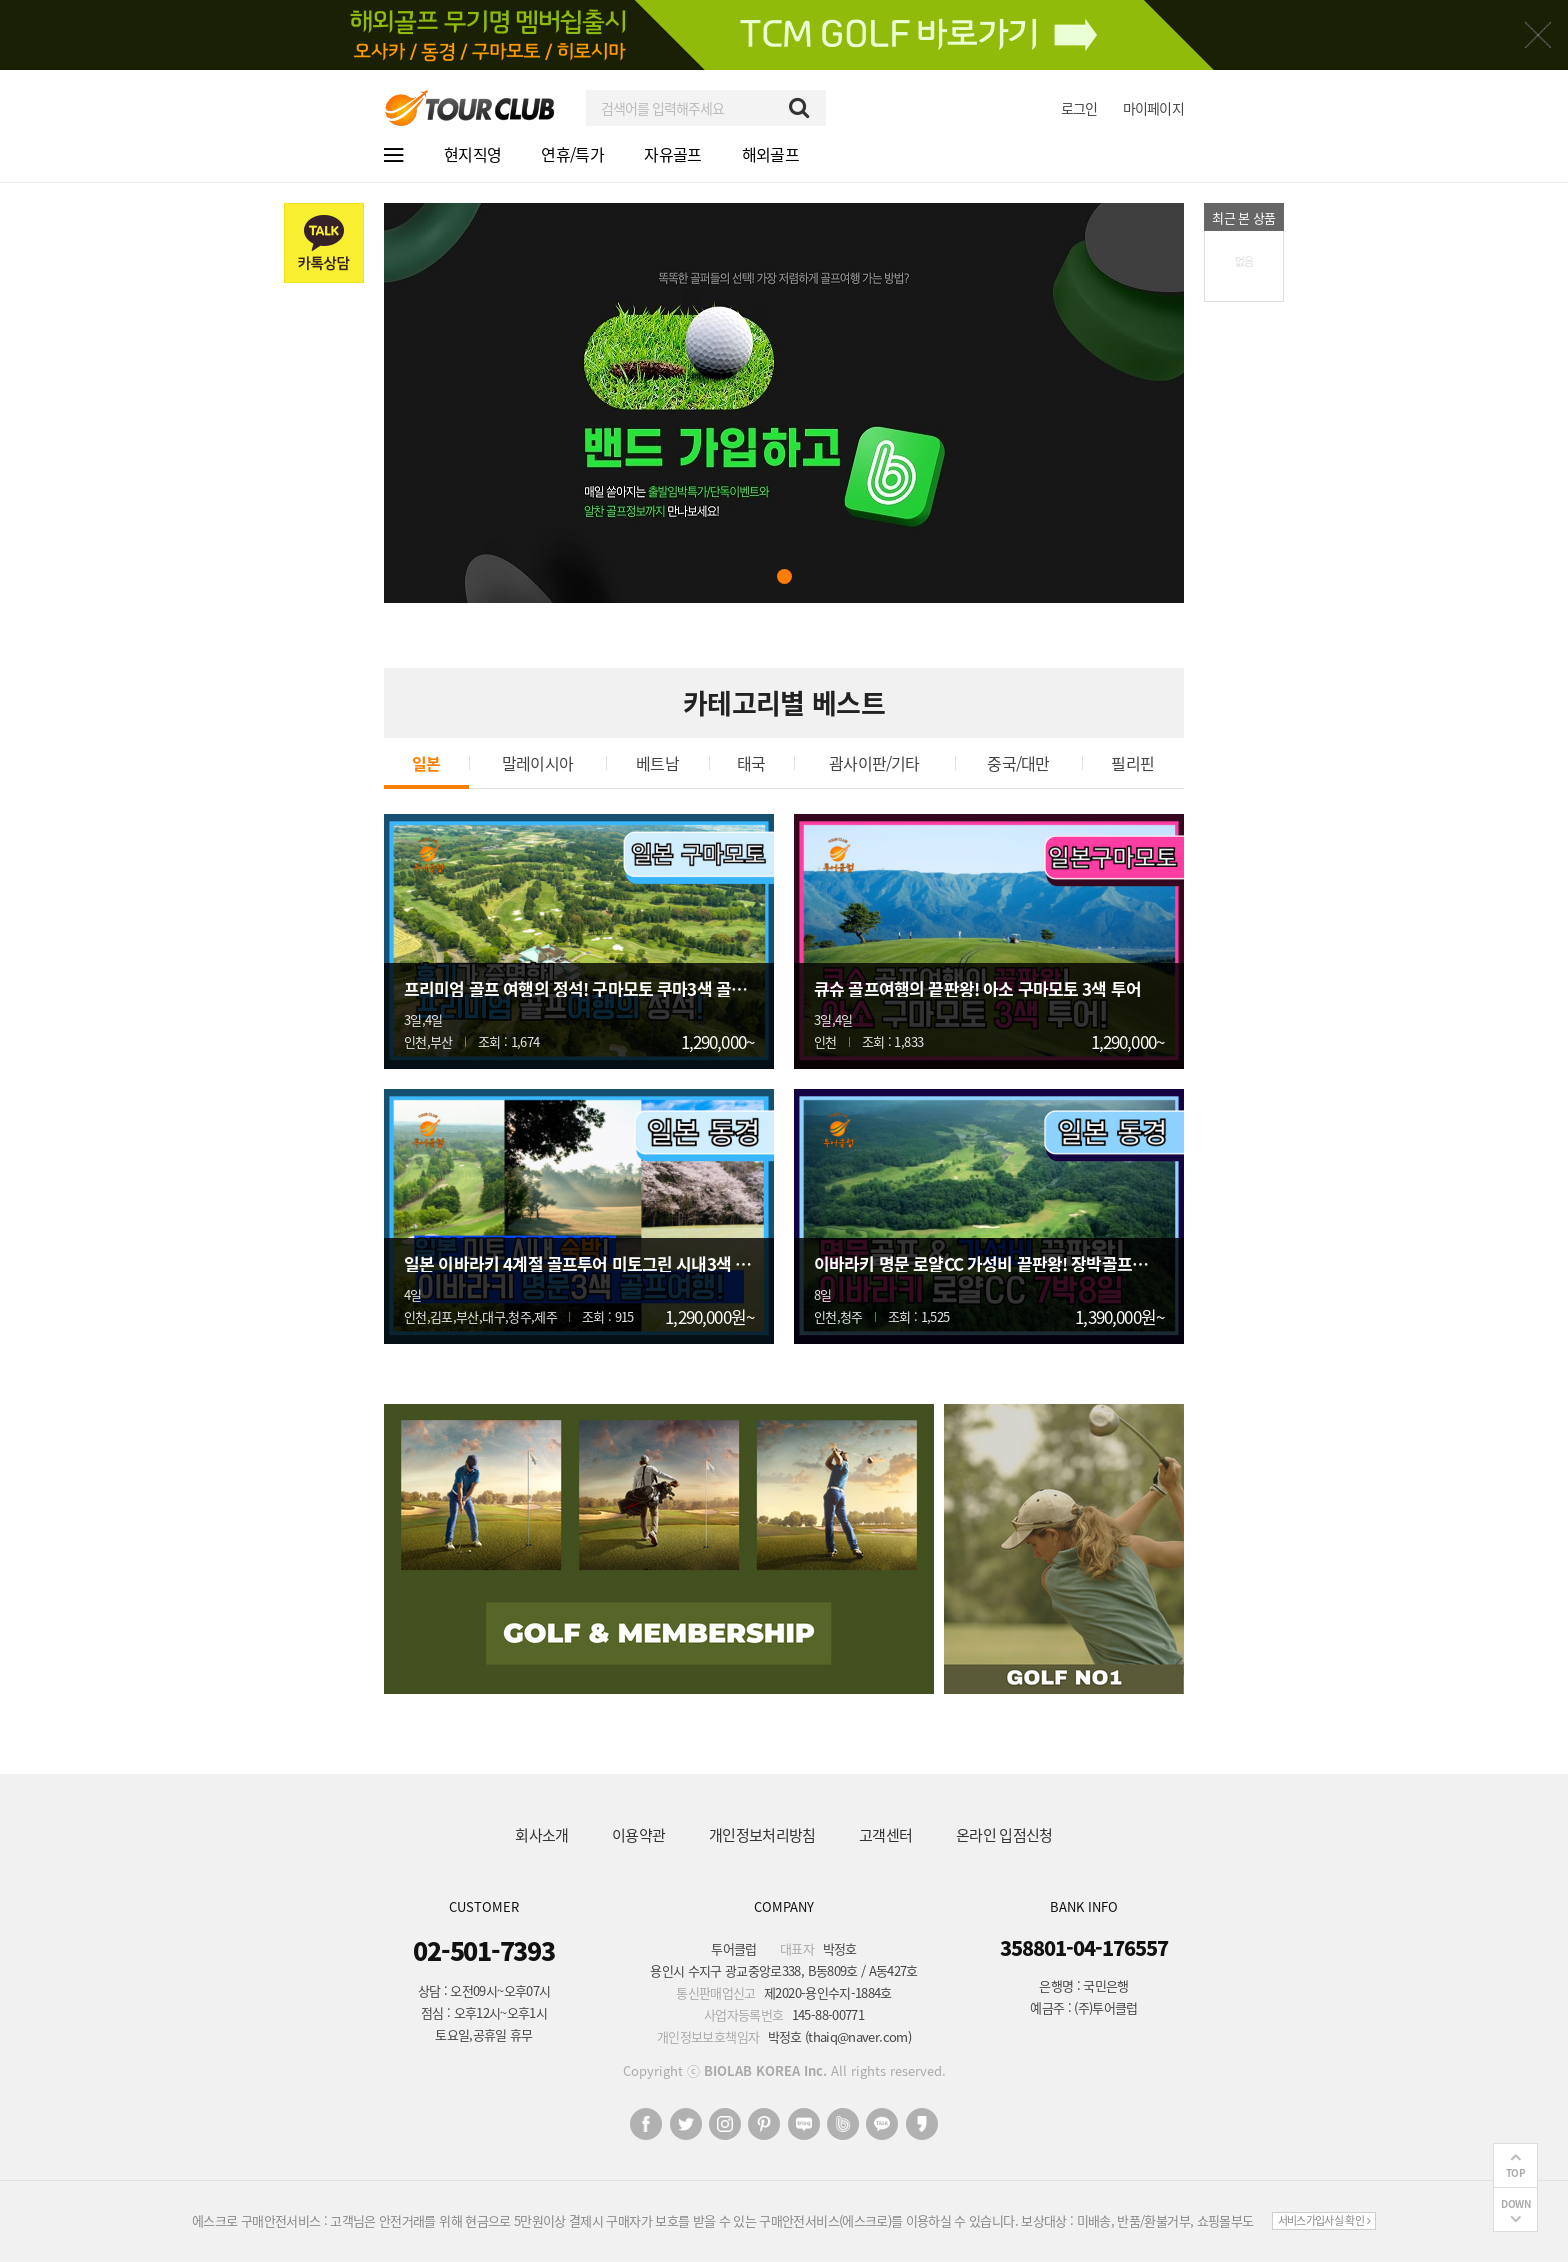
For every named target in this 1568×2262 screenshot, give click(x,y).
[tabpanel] (784, 403)
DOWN (1515, 2203)
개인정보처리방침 (762, 1835)
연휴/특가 (572, 154)
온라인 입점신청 (1004, 1835)
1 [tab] (784, 576)
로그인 (1079, 108)
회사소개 (541, 1835)
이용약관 (638, 1835)
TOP (1516, 2172)
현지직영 (472, 154)
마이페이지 (1154, 108)
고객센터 (885, 1835)
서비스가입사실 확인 (1324, 2220)
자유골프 (672, 154)
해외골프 (770, 154)
